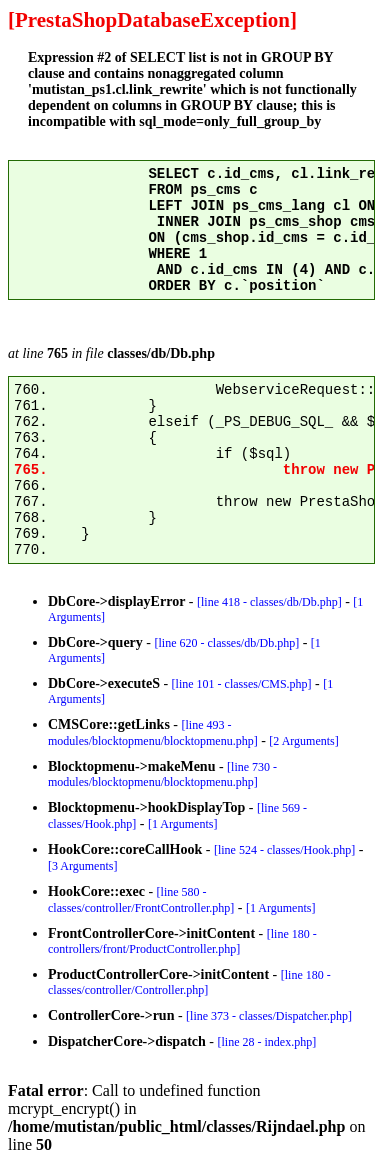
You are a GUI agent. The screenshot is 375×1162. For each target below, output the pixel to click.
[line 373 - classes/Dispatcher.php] (269, 1016)
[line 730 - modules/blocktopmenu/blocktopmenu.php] (162, 774)
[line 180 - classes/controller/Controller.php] (189, 982)
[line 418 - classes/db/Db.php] (269, 602)
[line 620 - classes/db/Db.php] (227, 643)
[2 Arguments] (303, 741)
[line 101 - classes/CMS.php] (242, 684)
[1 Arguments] (182, 824)
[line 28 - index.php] (267, 1042)
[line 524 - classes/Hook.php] (284, 850)
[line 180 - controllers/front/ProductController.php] (182, 941)
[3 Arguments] (82, 866)
